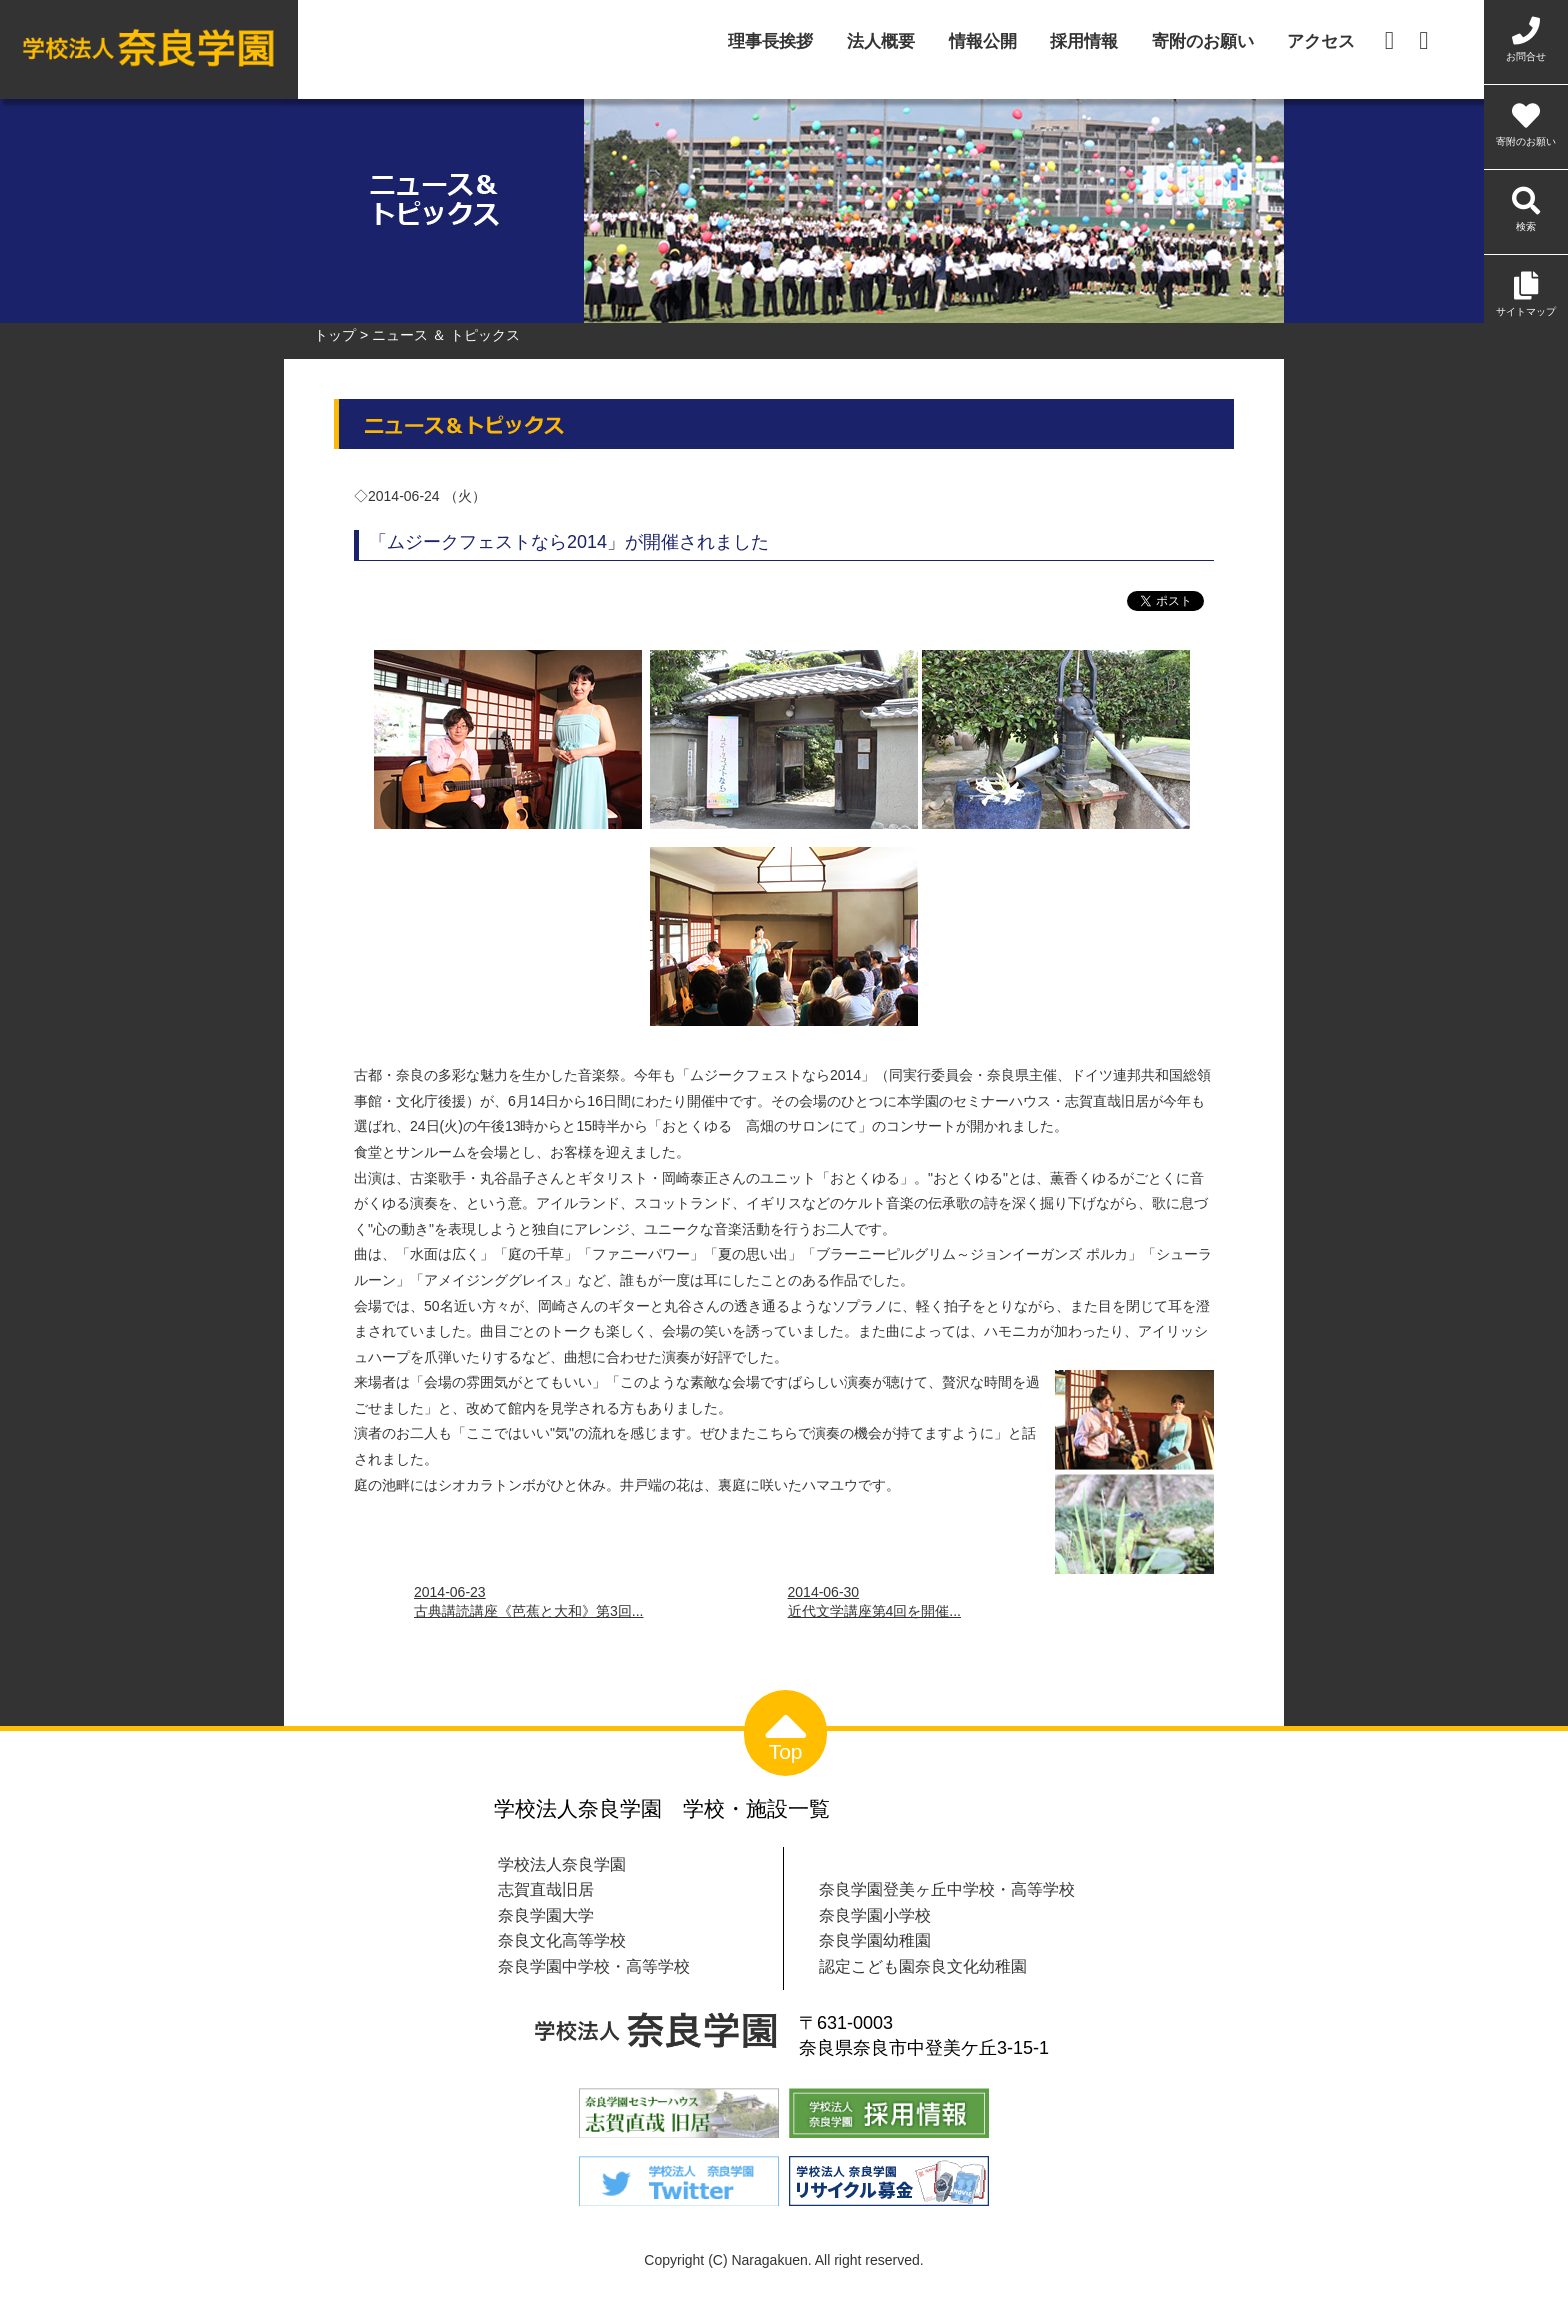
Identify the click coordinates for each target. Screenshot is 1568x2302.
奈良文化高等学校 (562, 1940)
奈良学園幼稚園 (875, 1940)
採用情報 (1084, 42)
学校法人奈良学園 (562, 1864)
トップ (335, 335)
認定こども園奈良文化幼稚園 (923, 1966)
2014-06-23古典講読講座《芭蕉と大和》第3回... (528, 1601)
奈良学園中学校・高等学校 (594, 1966)
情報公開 (983, 42)
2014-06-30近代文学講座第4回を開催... (874, 1601)
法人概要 (881, 42)
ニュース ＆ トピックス (446, 335)
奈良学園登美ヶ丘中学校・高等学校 (947, 1889)
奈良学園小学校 (875, 1915)
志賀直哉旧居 (546, 1889)
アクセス (1321, 42)
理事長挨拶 (770, 42)
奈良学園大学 (546, 1915)
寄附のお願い (1203, 42)
